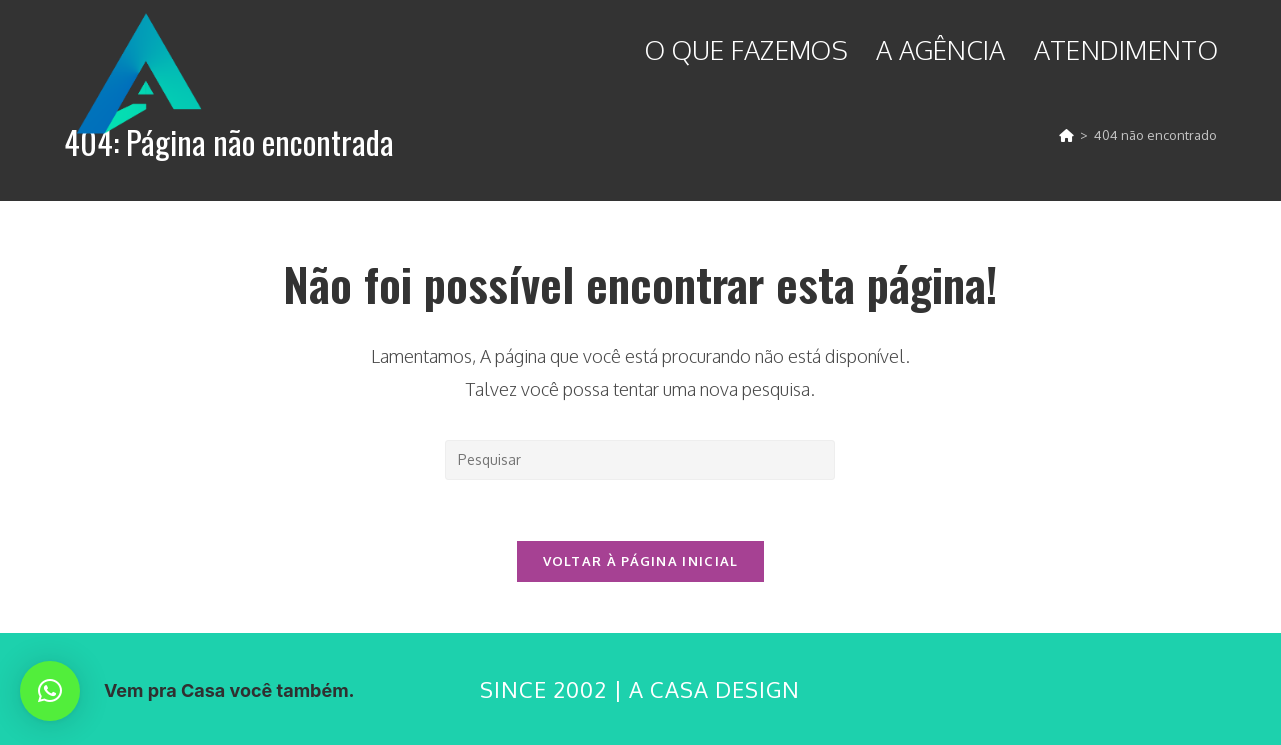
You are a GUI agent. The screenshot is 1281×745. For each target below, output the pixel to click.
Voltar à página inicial (641, 561)
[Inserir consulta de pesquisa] (640, 460)
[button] (50, 691)
